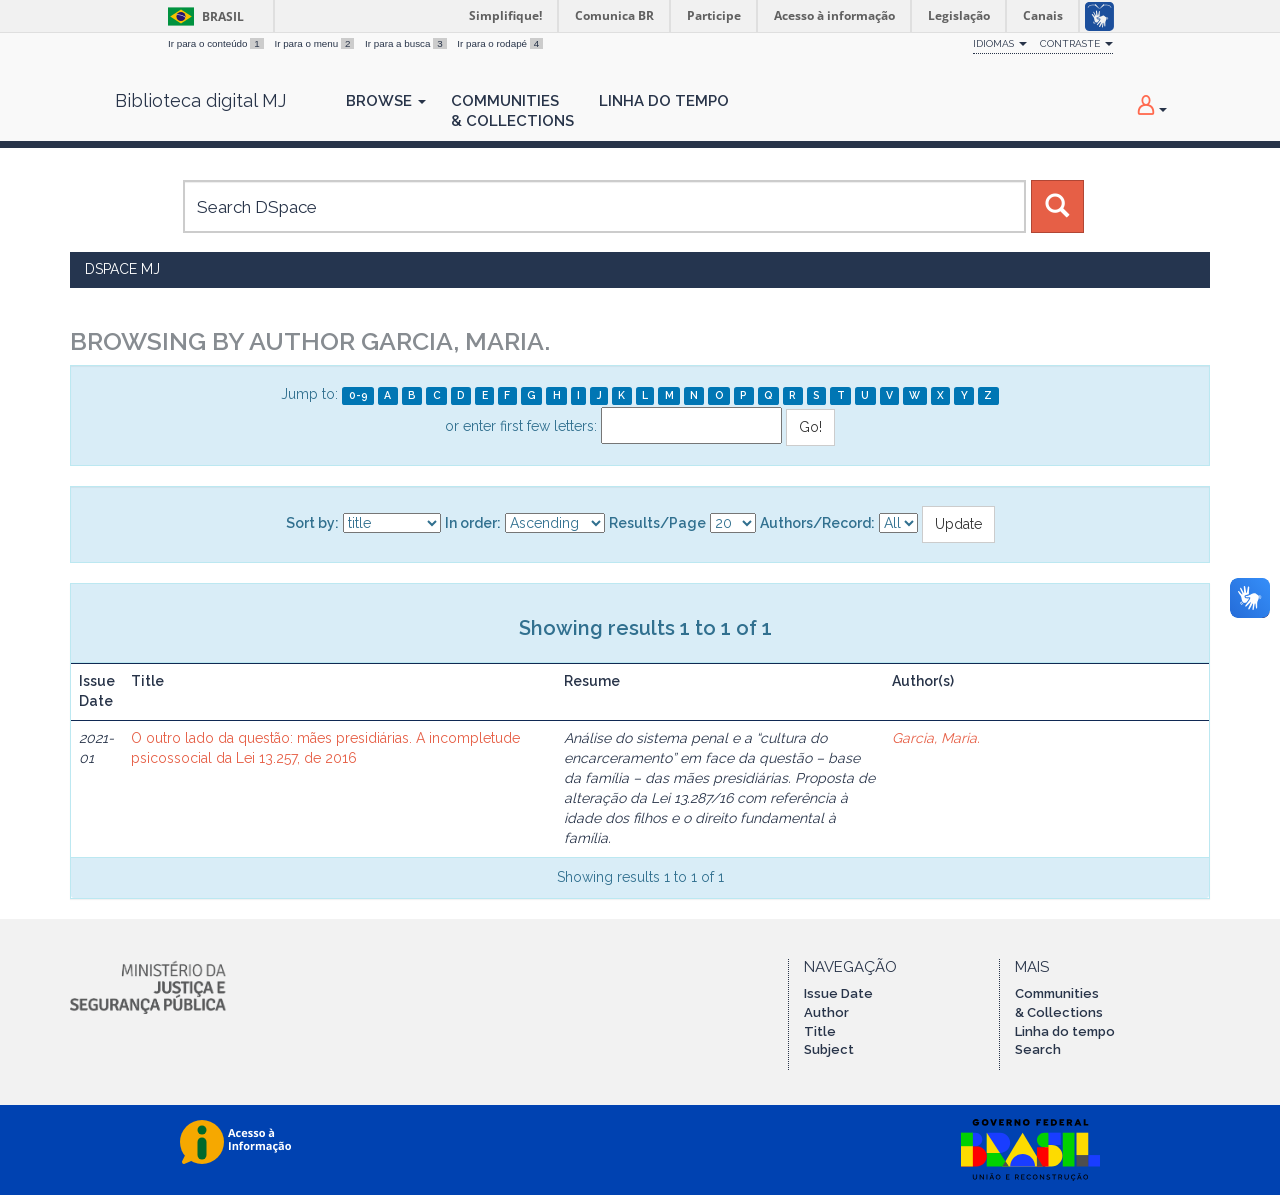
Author (826, 1012)
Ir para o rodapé (500, 43)
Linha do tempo (1065, 1031)
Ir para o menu (315, 43)
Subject (829, 1049)
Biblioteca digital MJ (200, 101)
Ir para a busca (407, 43)
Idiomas (1000, 43)
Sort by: (312, 523)
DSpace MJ (122, 269)
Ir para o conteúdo (217, 43)
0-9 (358, 395)
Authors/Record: (817, 523)
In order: (473, 523)
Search (1038, 1049)
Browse (386, 101)
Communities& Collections (512, 111)
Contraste (1076, 43)
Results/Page (657, 523)
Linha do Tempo (664, 101)
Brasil (202, 16)
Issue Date (838, 993)
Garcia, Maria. (936, 738)
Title (820, 1031)
